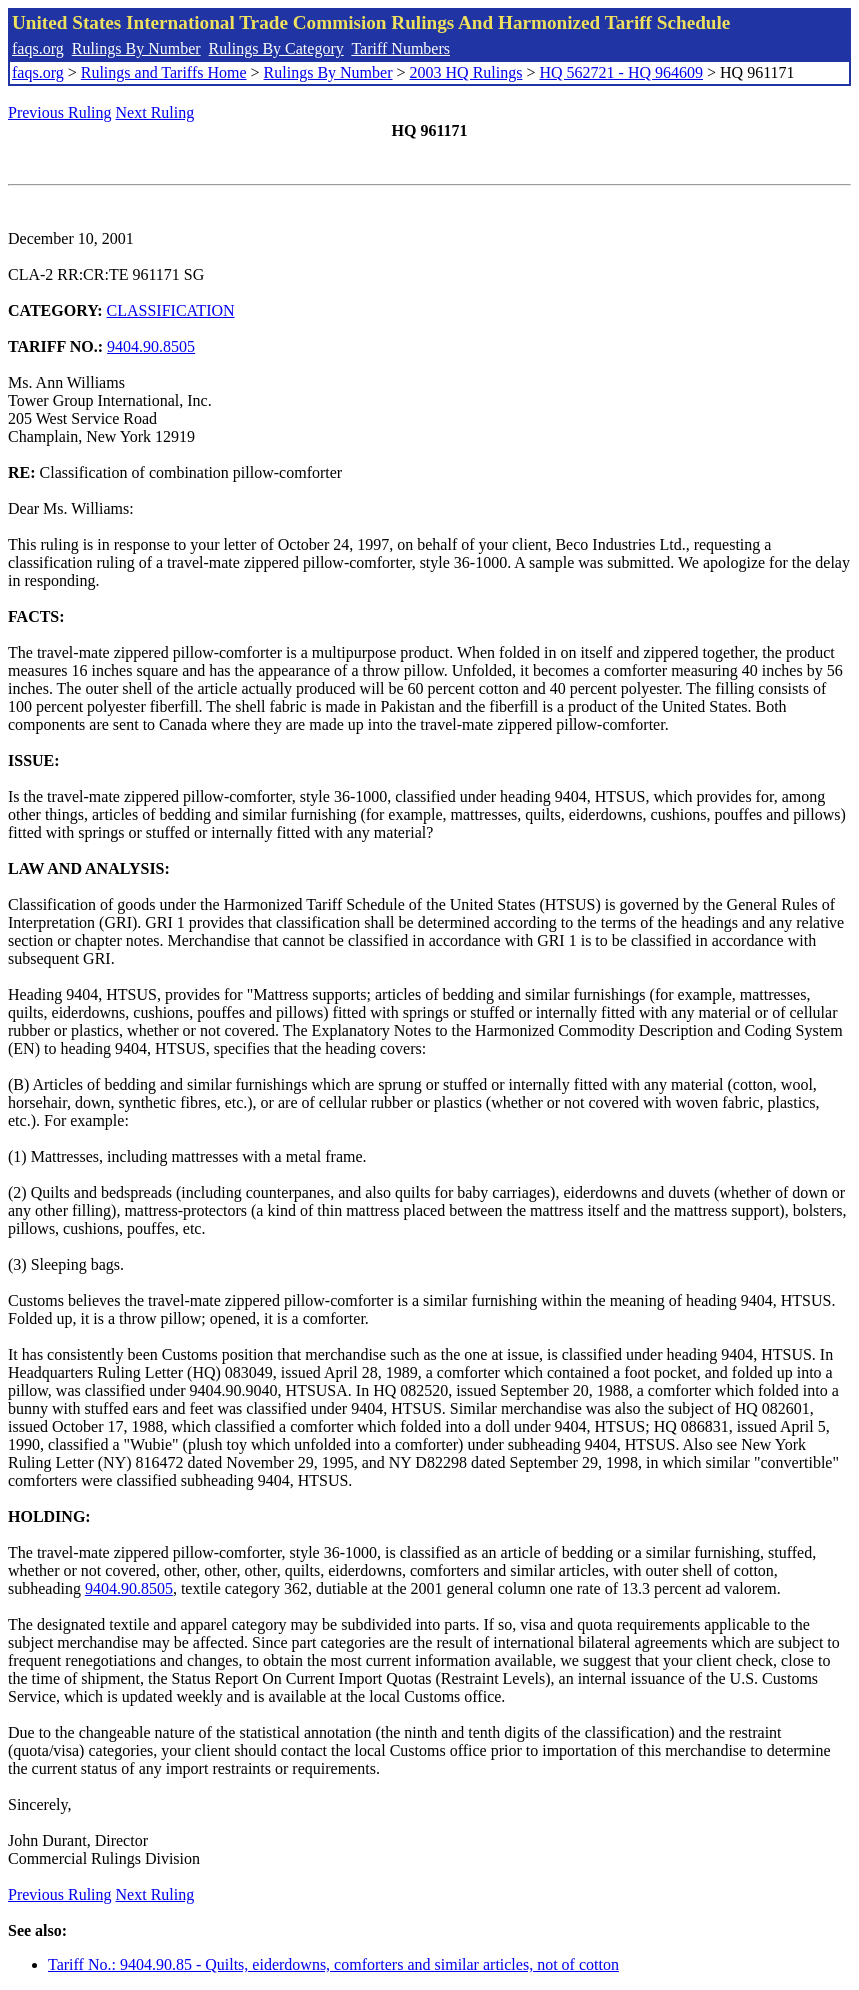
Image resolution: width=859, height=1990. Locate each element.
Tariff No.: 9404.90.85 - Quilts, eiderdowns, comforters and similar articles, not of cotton (333, 1964)
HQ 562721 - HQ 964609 (621, 72)
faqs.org (38, 48)
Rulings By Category (276, 48)
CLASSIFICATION (171, 310)
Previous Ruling (60, 112)
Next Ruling (155, 112)
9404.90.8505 (151, 346)
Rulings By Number (136, 48)
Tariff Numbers (400, 48)
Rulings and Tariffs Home (164, 72)
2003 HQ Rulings (466, 72)
